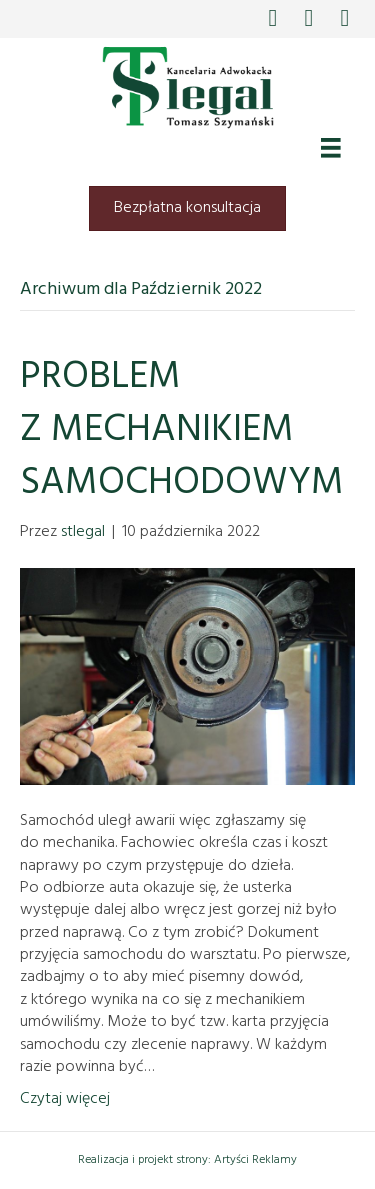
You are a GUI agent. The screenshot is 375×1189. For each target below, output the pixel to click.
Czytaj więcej (65, 1099)
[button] (273, 16)
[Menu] (331, 148)
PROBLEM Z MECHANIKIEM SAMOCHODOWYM (182, 430)
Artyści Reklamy (255, 1160)
